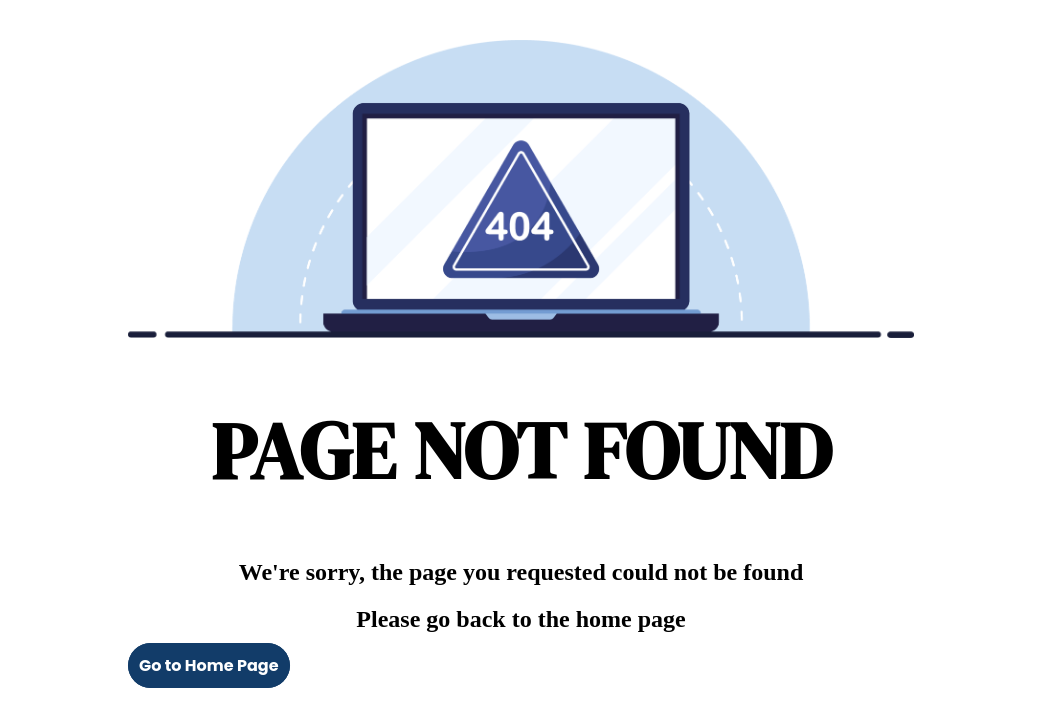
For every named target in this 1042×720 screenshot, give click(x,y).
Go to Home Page (209, 665)
